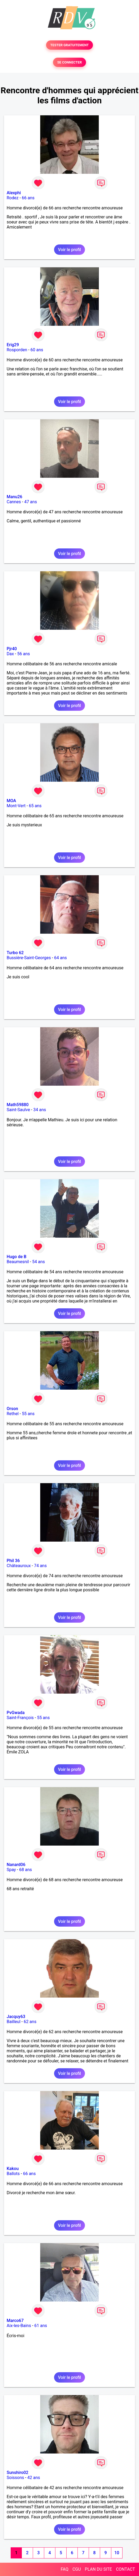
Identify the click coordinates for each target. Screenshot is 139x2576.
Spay (11, 1869)
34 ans (39, 1109)
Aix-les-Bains (19, 2325)
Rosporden (17, 349)
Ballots (13, 2173)
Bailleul (14, 2021)
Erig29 (13, 344)
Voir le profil (69, 249)
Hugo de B (16, 1256)
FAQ (64, 2569)
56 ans (23, 653)
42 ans (33, 2477)
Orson (12, 1408)
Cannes (14, 501)
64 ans (60, 957)
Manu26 (14, 496)
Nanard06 (16, 1864)
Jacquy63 (16, 2016)
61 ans (40, 2325)
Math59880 (17, 1104)
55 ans (28, 1413)
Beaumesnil (18, 1261)
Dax (10, 653)
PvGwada (15, 1712)
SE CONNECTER (69, 62)
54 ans (38, 1261)
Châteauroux (19, 1565)
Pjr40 (12, 648)
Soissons (15, 2477)
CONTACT (125, 2569)
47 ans (30, 501)
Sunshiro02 (17, 2472)
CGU (76, 2569)
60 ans (36, 349)
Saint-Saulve (18, 1109)
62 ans (30, 2021)
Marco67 (15, 2320)
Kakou (13, 2168)
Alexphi (14, 192)
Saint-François (20, 1717)
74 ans (40, 1565)
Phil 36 (13, 1560)
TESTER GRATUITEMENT (69, 45)
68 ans (25, 1869)
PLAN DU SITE (98, 2569)
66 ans (28, 197)
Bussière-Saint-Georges (29, 957)
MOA (11, 800)
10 (116, 2552)
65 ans (35, 805)
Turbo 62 (15, 952)
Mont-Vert (16, 805)
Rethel (13, 1413)
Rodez (12, 197)
